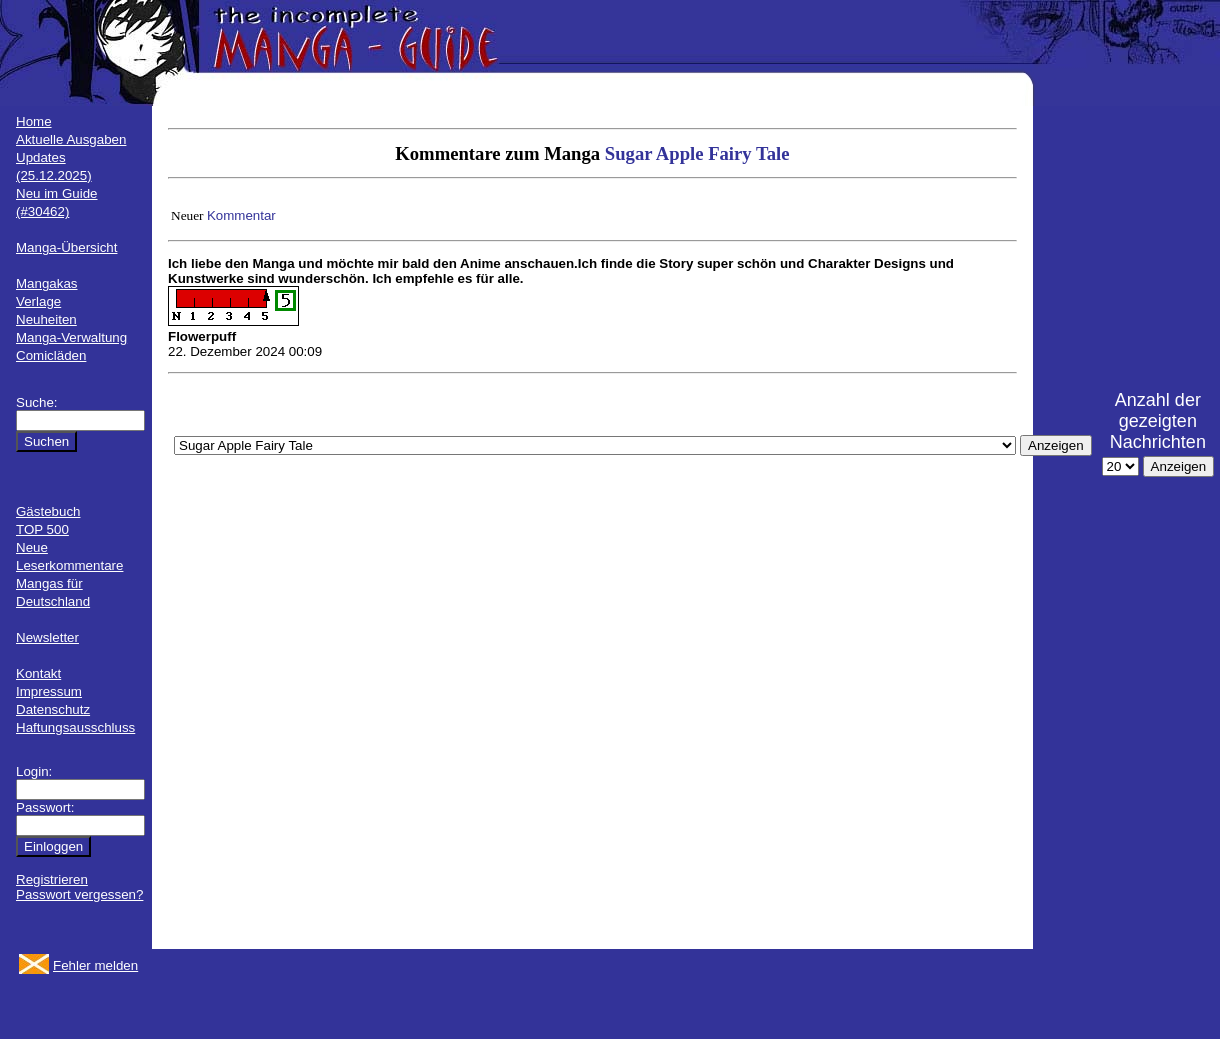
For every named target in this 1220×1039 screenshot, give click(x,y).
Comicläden (51, 355)
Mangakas (47, 283)
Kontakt (38, 673)
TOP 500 (42, 529)
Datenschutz (53, 709)
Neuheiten (46, 319)
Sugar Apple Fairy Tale (697, 153)
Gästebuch (48, 511)
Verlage (38, 301)
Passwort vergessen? (79, 894)
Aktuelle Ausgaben (71, 139)
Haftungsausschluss (75, 727)
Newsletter (47, 637)
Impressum (49, 691)
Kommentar (241, 215)
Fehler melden (95, 965)
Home (34, 121)
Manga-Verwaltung (71, 337)
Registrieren (52, 879)
